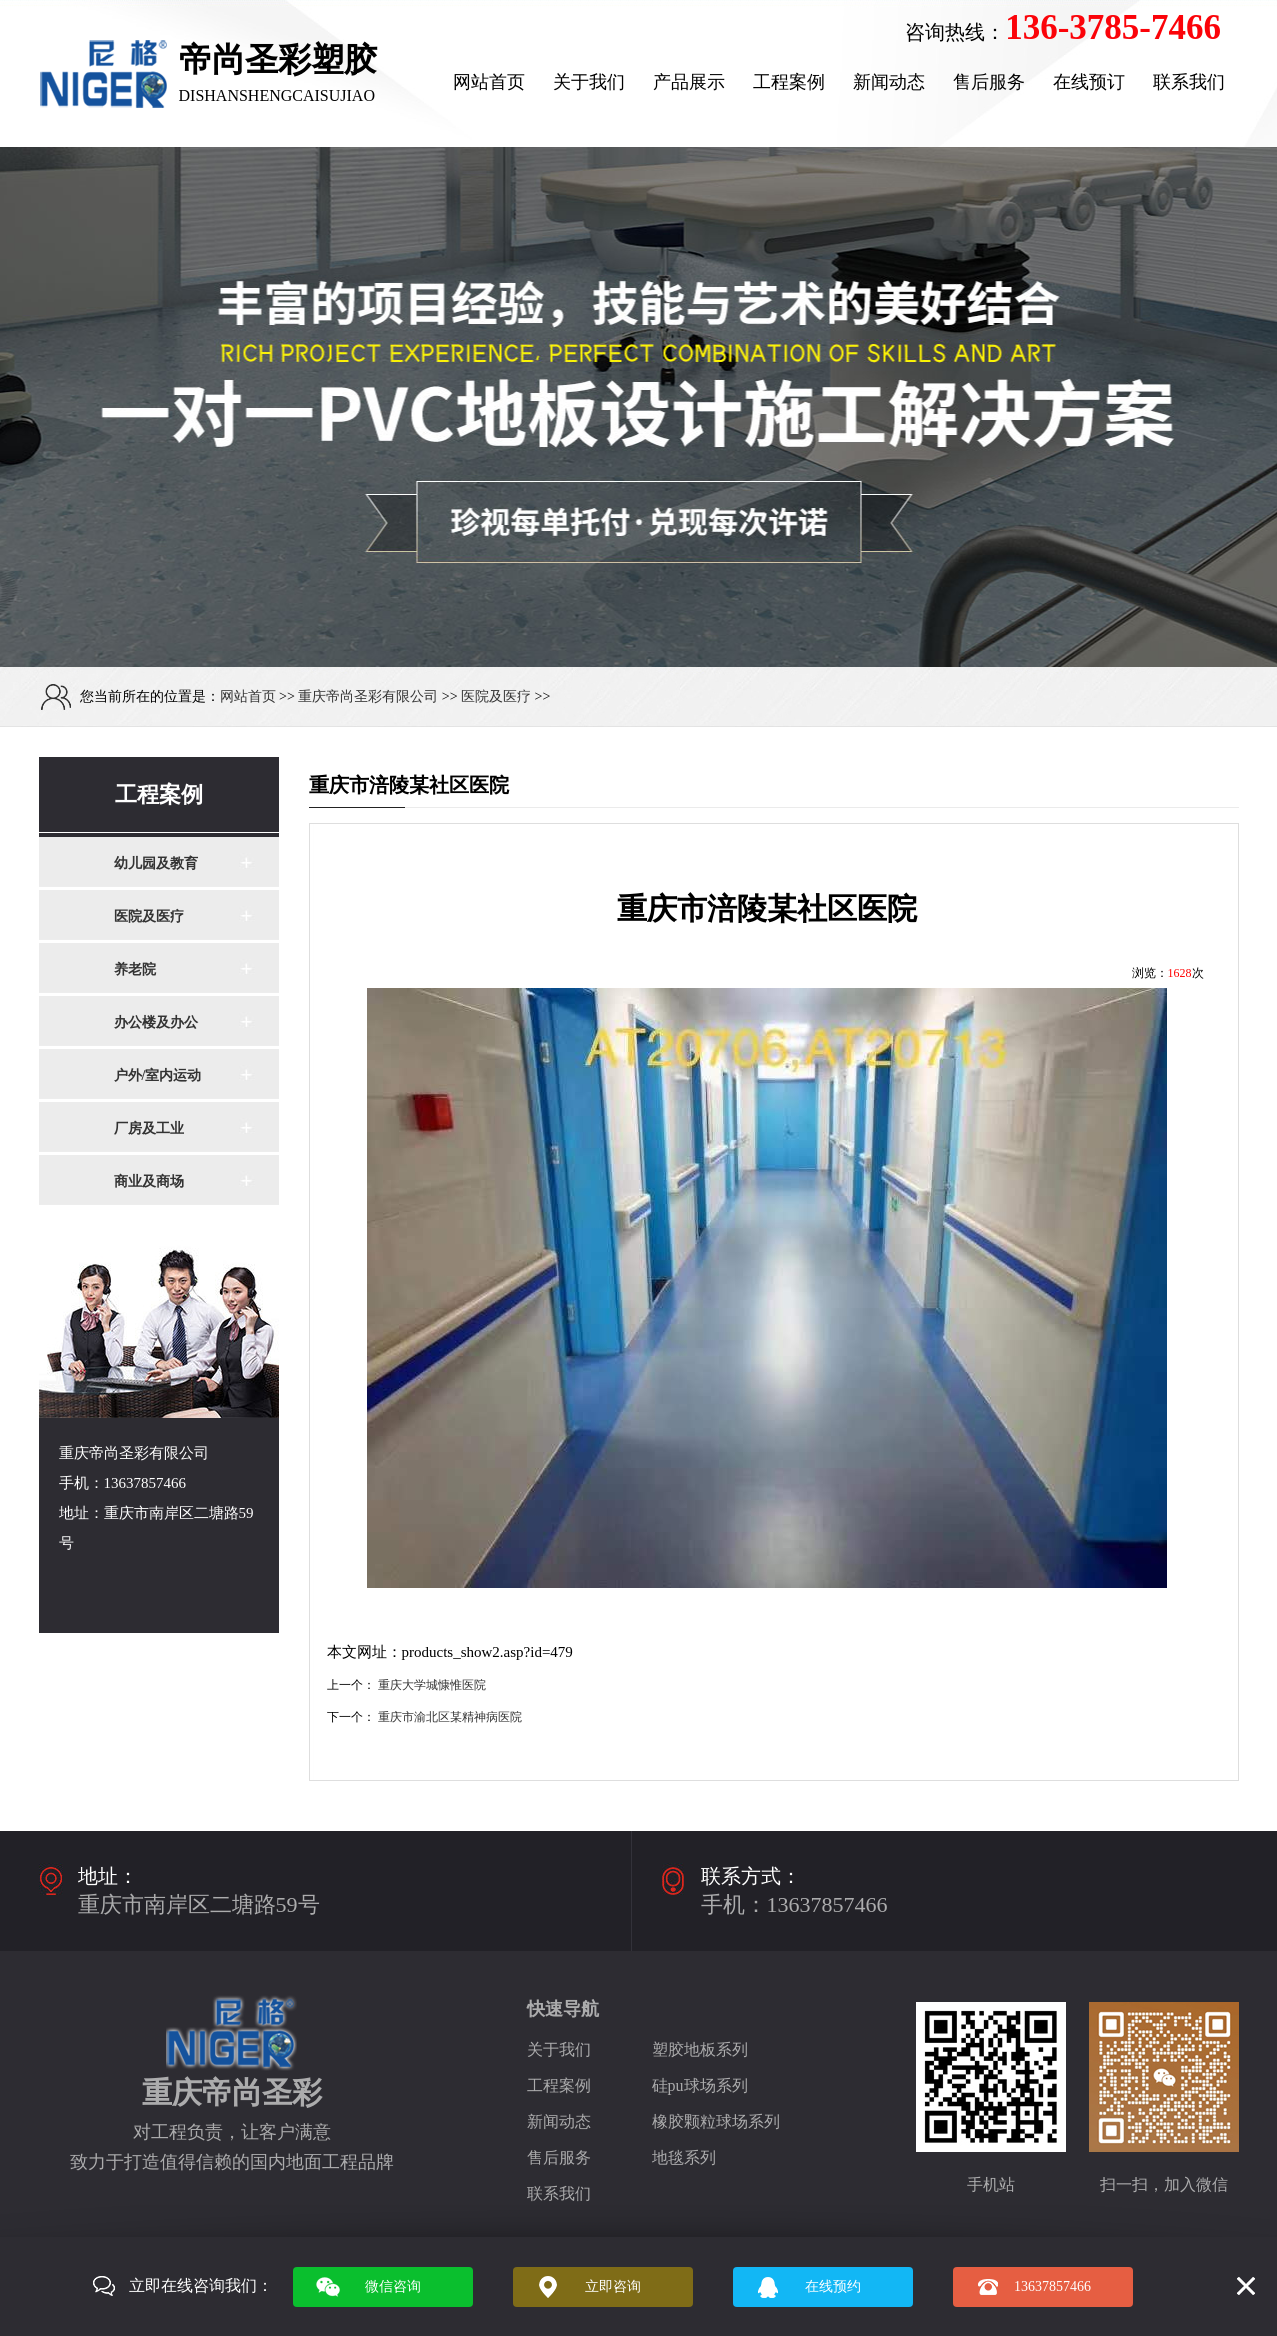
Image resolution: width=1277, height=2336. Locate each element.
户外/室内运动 (158, 1075)
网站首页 (489, 82)
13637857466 (1052, 2286)
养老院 (135, 969)
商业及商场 (149, 1181)
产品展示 (689, 82)
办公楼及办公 (156, 1022)
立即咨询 (613, 2286)
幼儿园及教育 (156, 863)
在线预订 (1089, 82)
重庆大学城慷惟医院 (432, 1685)
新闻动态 (889, 82)
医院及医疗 (496, 696)
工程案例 (789, 82)
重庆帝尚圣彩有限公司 (368, 696)
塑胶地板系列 (700, 2049)
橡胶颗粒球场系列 (716, 2121)
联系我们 (1189, 82)
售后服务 (989, 82)
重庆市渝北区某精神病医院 (450, 1717)
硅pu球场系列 (700, 2085)
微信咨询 (393, 2286)
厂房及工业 (149, 1128)
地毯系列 (684, 2157)
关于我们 (589, 82)
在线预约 (833, 2286)
